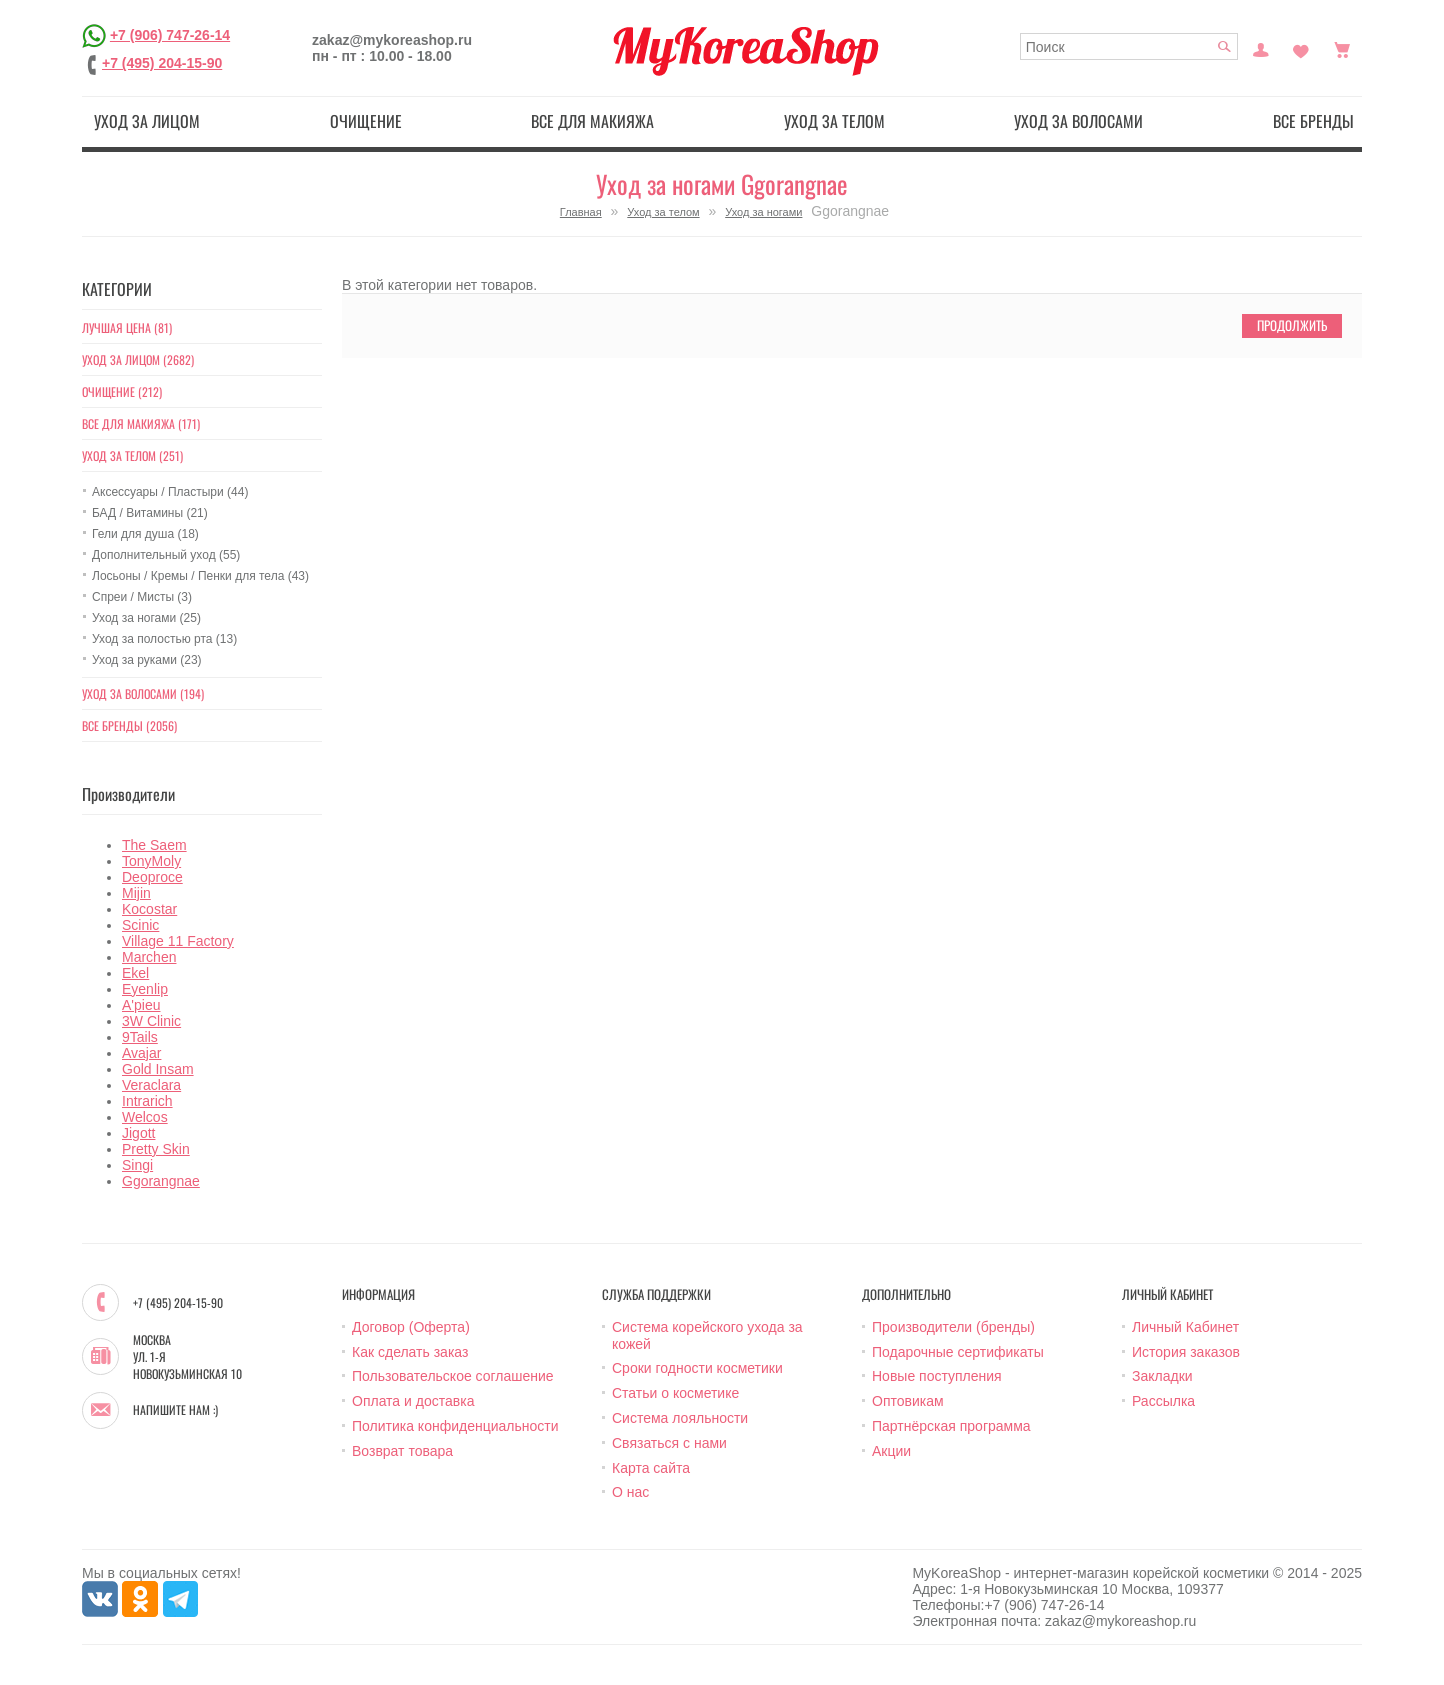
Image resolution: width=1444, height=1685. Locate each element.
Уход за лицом (147, 121)
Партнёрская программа (951, 1426)
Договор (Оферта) (411, 1327)
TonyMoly (151, 861)
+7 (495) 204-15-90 (162, 63)
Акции (891, 1451)
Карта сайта (651, 1468)
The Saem (154, 845)
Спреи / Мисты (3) (142, 597)
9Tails (140, 1037)
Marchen (149, 957)
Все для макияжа (592, 121)
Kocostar (149, 909)
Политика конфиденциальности (455, 1426)
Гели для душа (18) (145, 534)
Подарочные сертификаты (958, 1352)
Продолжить (1292, 325)
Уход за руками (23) (147, 660)
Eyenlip (145, 989)
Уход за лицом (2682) (138, 359)
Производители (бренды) (953, 1327)
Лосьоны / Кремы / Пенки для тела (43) (200, 576)
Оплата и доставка (413, 1401)
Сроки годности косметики (697, 1368)
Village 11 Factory (178, 941)
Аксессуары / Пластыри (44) (170, 492)
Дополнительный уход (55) (166, 555)
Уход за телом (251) (132, 455)
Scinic (140, 925)
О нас (630, 1492)
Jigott (138, 1133)
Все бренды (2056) (129, 725)
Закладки (1162, 1376)
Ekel (135, 973)
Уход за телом (834, 121)
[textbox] (1129, 46)
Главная (581, 212)
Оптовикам (908, 1401)
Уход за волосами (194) (143, 693)
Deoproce (152, 877)
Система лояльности (680, 1418)
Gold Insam (158, 1069)
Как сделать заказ (410, 1352)
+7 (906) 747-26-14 (170, 35)
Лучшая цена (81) (127, 327)
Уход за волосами (1078, 121)
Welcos (145, 1117)
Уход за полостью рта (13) (164, 639)
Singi (137, 1165)
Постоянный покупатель (1261, 48)
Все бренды (1313, 121)
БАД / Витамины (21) (150, 513)
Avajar (141, 1053)
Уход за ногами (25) (146, 618)
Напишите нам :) (175, 1410)
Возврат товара (402, 1451)
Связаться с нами (669, 1443)
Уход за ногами (763, 212)
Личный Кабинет (1185, 1327)
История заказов (1186, 1352)
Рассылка (1163, 1401)
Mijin (136, 893)
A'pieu (141, 1005)
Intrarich (147, 1101)
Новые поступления (937, 1376)
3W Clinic (151, 1021)
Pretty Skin (156, 1149)
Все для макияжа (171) (141, 423)
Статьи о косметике (675, 1393)
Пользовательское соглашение (453, 1376)
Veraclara (151, 1085)
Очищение (366, 121)
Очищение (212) (122, 391)
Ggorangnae (161, 1181)
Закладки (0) (1301, 48)
